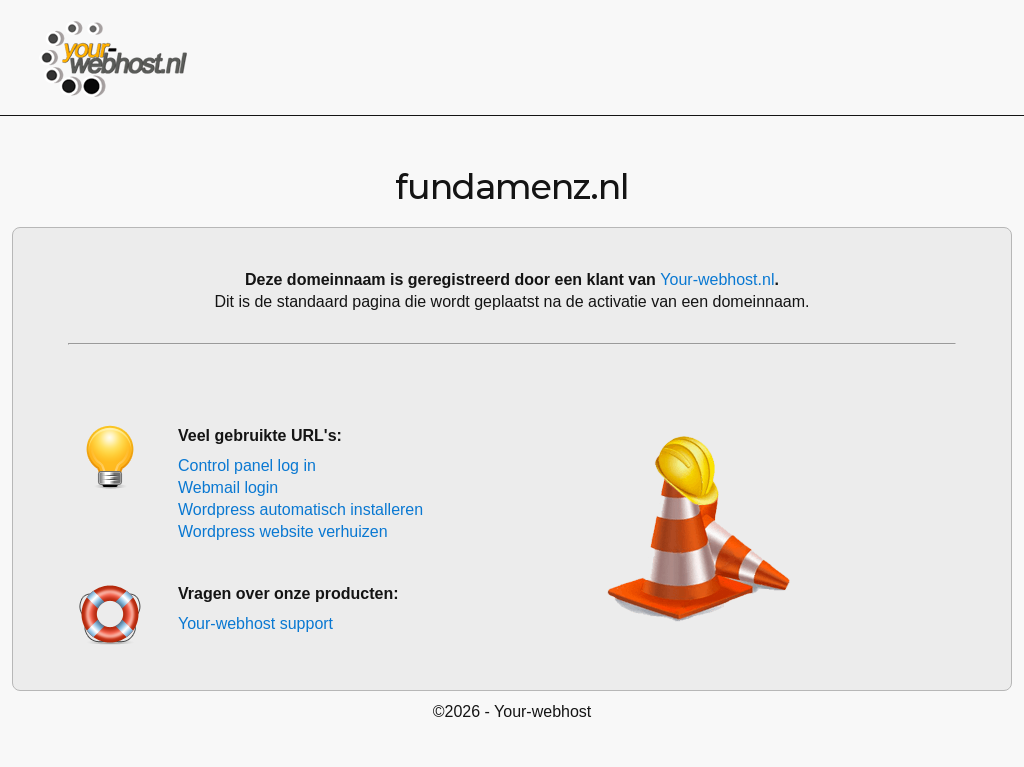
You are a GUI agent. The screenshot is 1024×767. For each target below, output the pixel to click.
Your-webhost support (255, 623)
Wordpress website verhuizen (283, 531)
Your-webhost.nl (717, 279)
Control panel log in (247, 465)
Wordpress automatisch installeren (300, 509)
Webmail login (228, 487)
